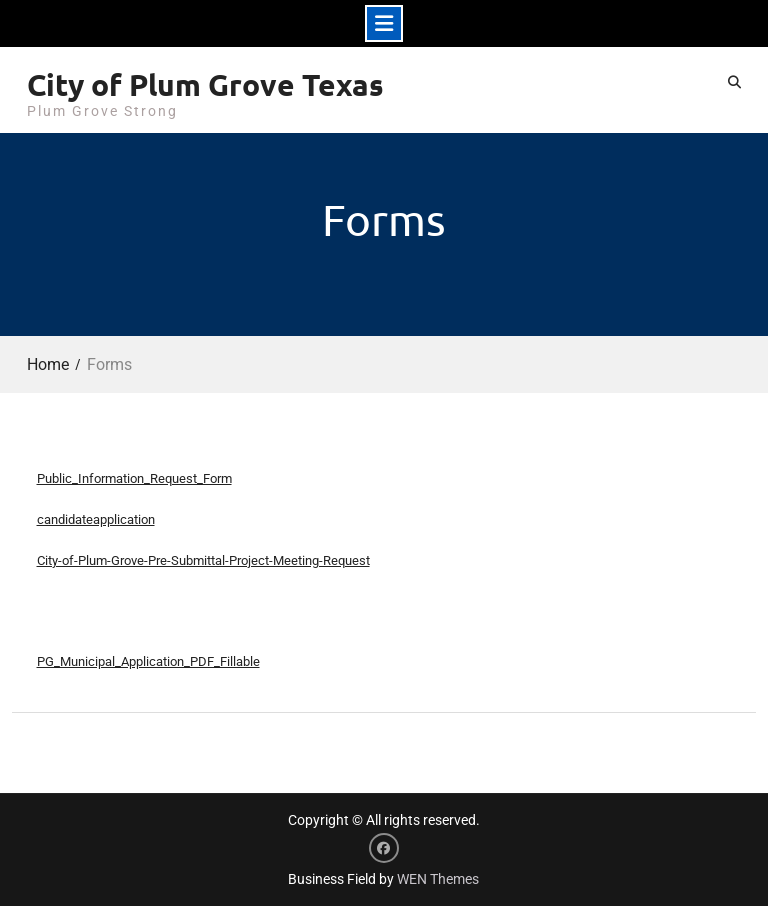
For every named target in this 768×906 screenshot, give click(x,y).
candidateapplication (96, 519)
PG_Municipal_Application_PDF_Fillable (148, 661)
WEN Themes (438, 879)
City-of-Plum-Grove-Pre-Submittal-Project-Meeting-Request (203, 560)
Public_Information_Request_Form (134, 478)
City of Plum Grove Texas (205, 84)
